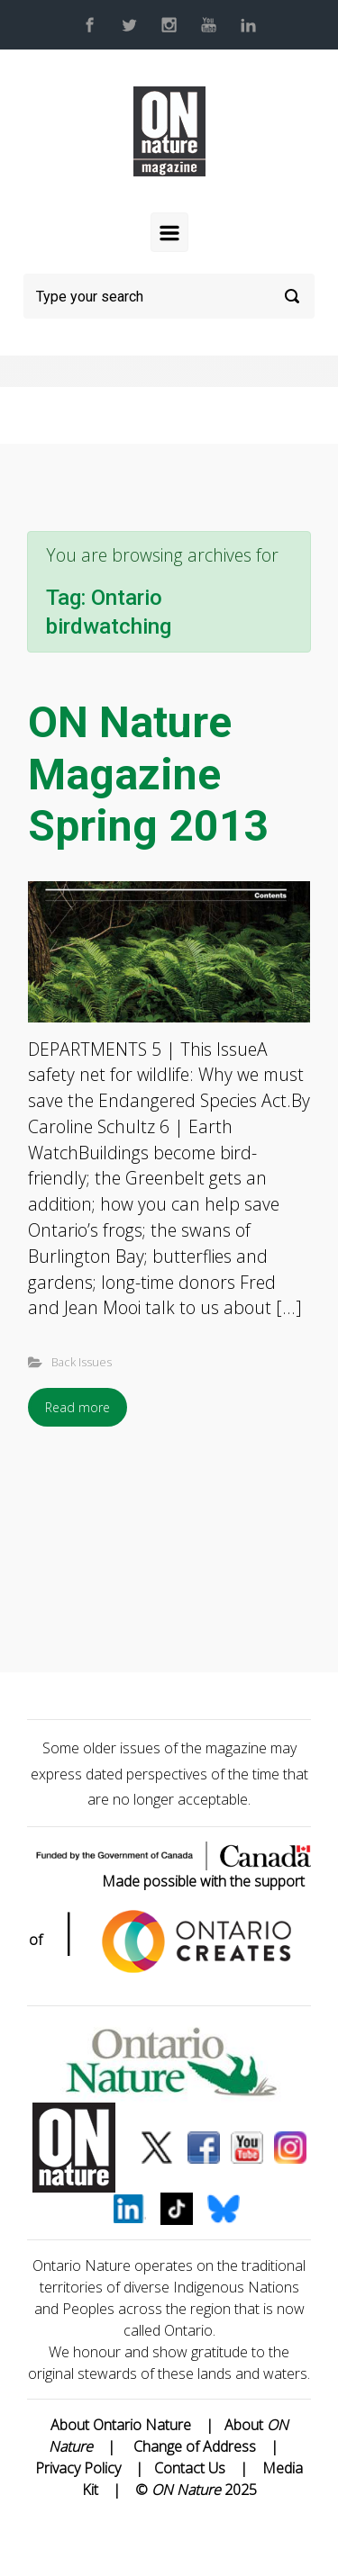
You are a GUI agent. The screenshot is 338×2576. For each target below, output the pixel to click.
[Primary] (169, 232)
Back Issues (81, 1362)
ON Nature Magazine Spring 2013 (148, 774)
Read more (77, 1407)
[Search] (169, 296)
